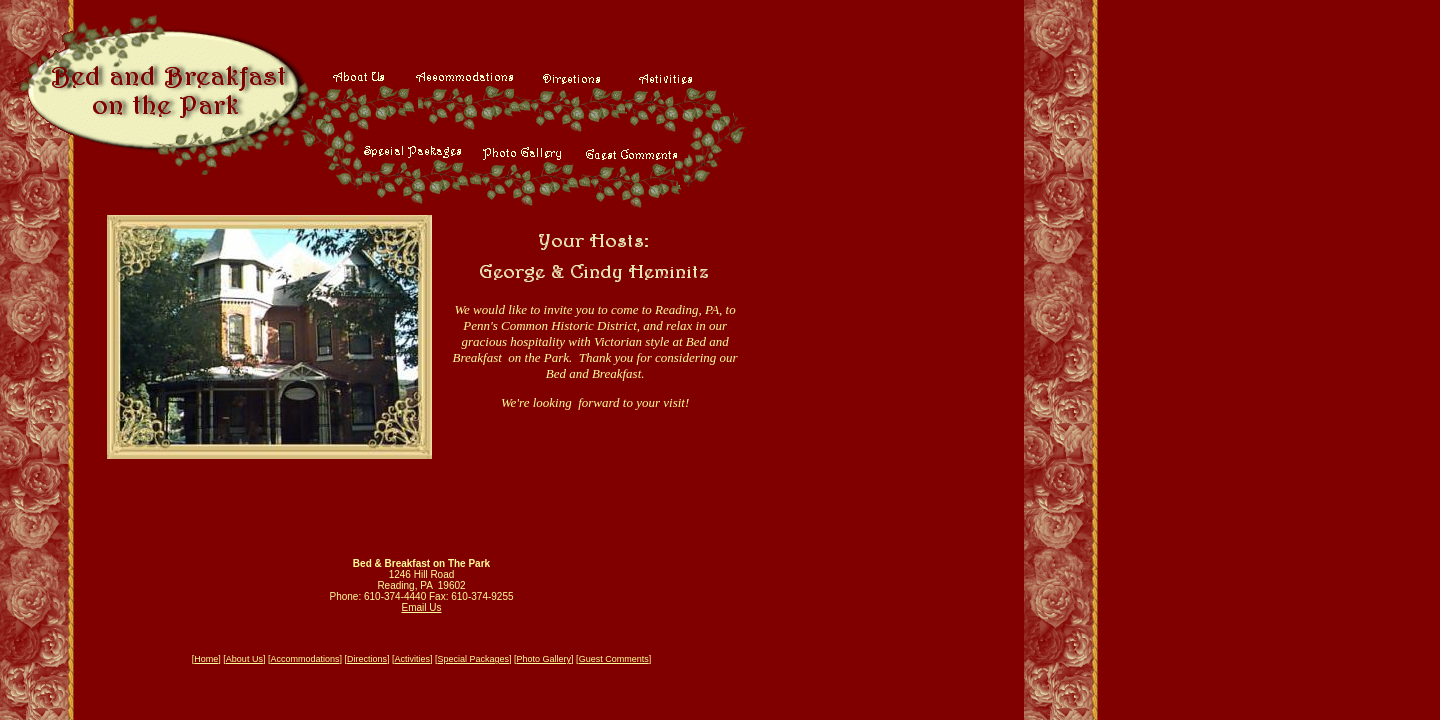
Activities (412, 659)
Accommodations (304, 659)
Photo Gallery (544, 659)
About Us (244, 659)
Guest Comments (614, 659)
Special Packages (474, 659)
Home (206, 659)
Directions (367, 659)
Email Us (421, 607)
